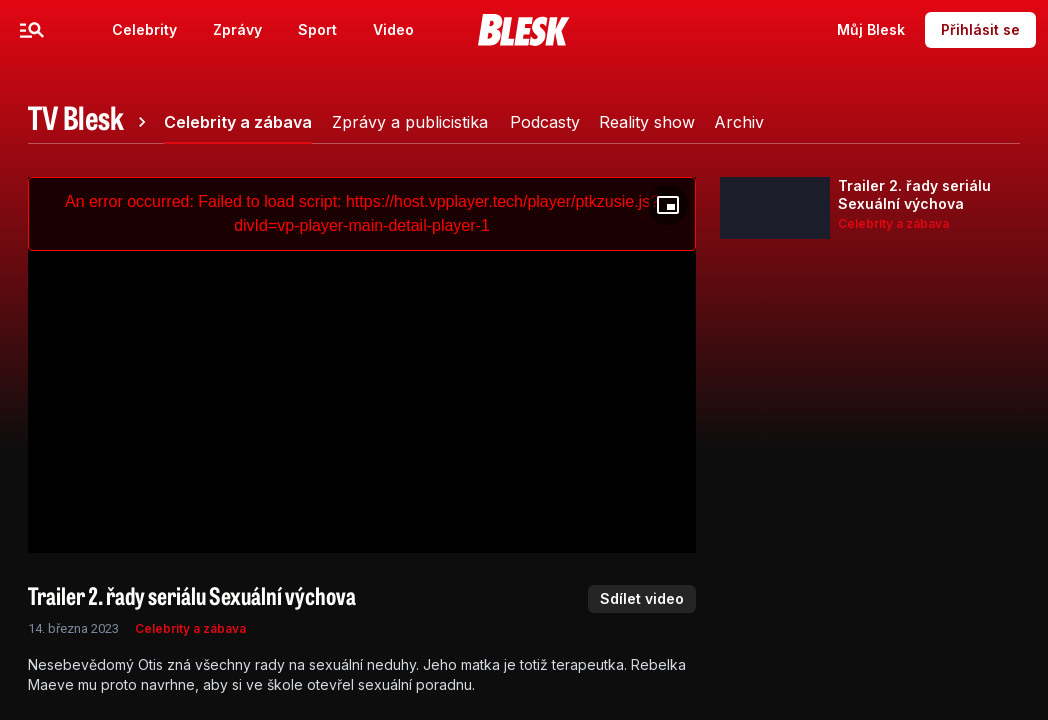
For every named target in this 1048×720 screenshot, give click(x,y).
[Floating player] (668, 205)
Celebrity (144, 29)
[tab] (90, 122)
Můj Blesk (871, 29)
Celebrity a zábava (190, 628)
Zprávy (237, 29)
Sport (317, 29)
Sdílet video (642, 598)
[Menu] (32, 30)
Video (393, 29)
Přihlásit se (980, 29)
